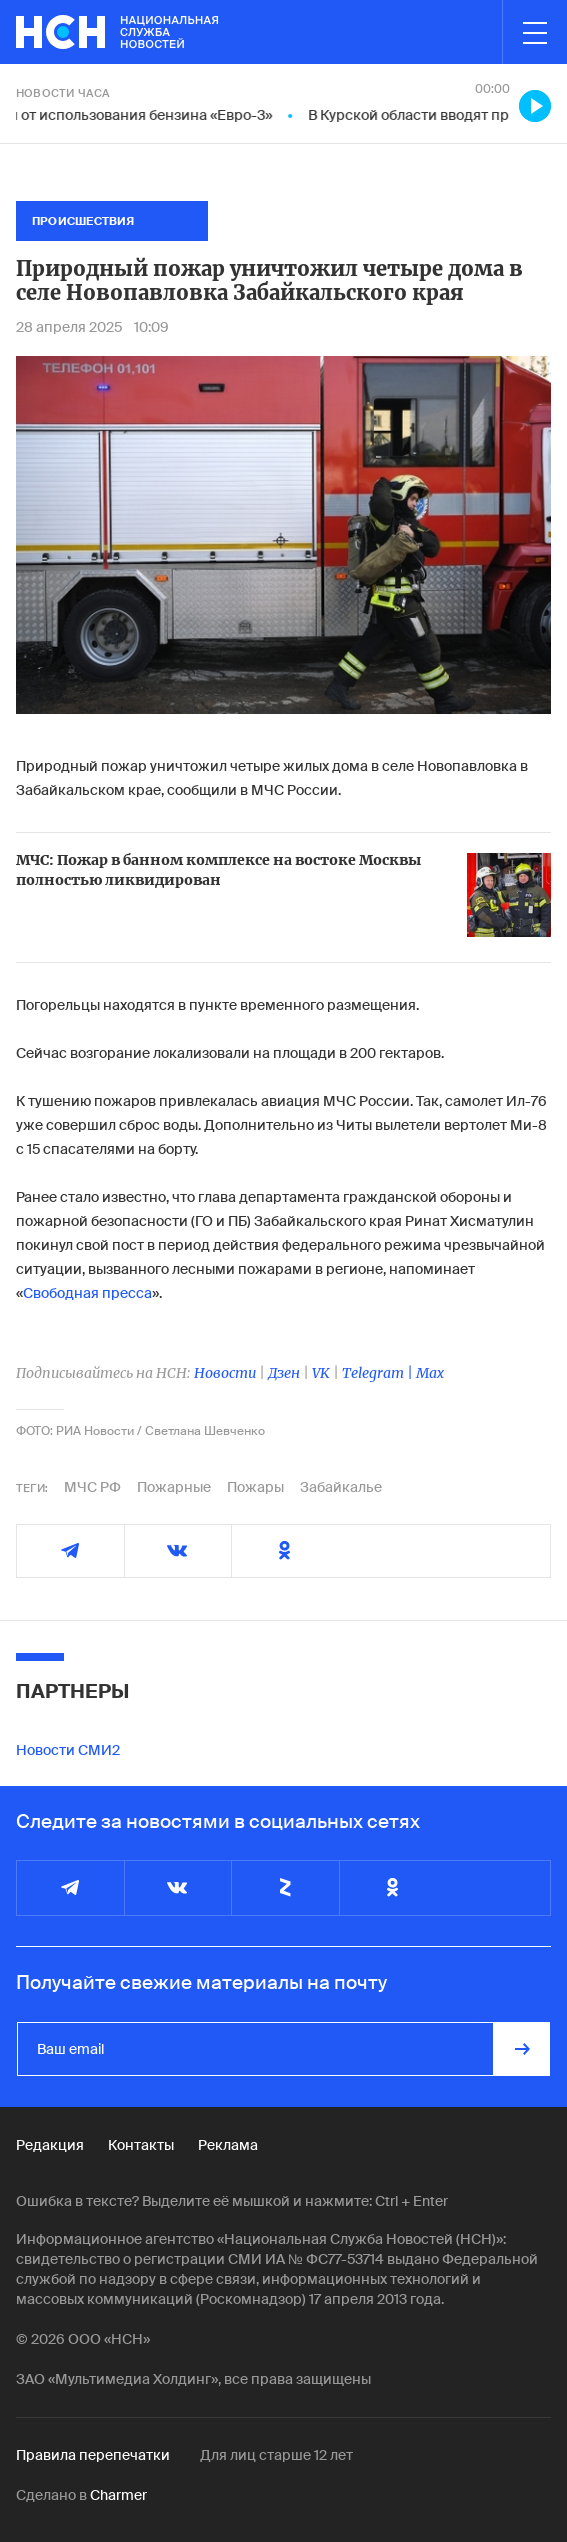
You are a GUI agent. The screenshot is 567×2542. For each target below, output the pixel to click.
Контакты (141, 2145)
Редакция (50, 2145)
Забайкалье (341, 1487)
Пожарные (174, 1487)
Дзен (284, 1373)
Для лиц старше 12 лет (276, 2455)
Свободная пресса (87, 1293)
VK (321, 1373)
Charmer (118, 2495)
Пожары (255, 1487)
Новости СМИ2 (68, 1750)
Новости (225, 1373)
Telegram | (379, 1373)
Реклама (228, 2145)
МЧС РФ (92, 1487)
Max (430, 1373)
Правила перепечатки (93, 2455)
